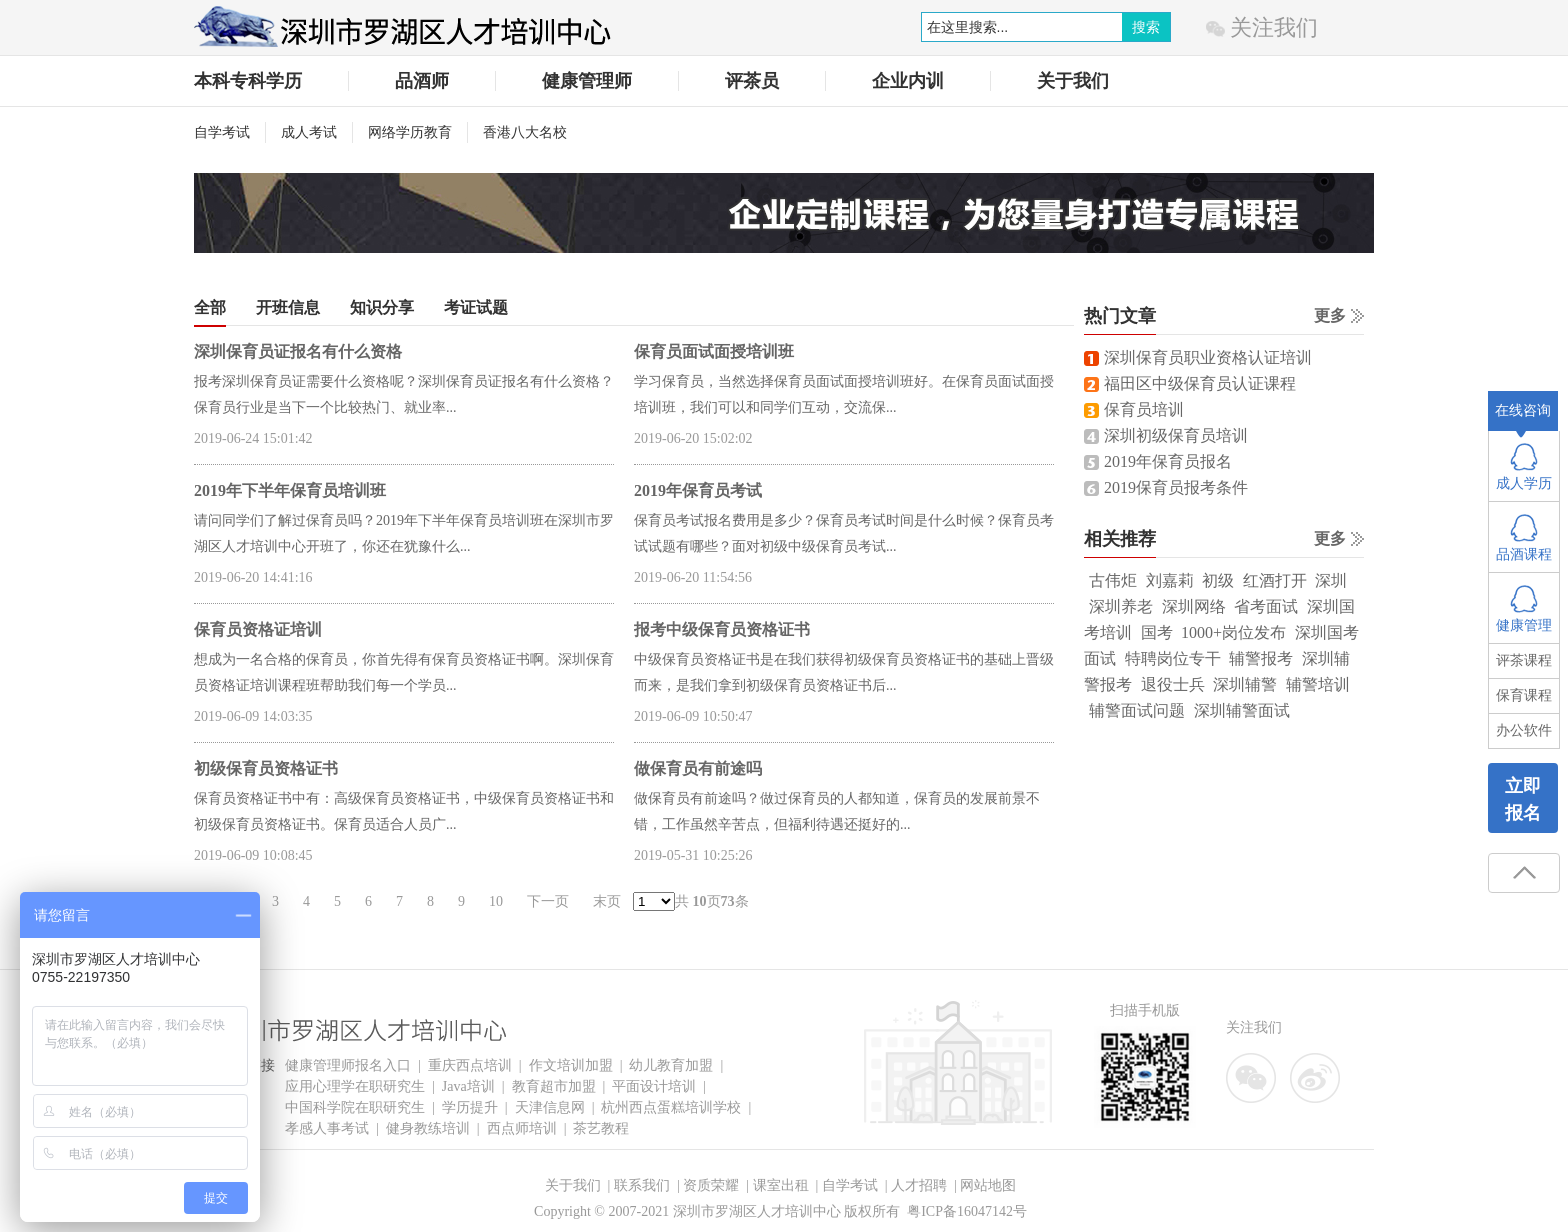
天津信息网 (550, 1107)
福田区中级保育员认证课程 (1200, 383)
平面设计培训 (654, 1086)
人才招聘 (919, 1185)
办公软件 (1524, 730)
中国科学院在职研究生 (355, 1107)
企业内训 (908, 81)
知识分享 (382, 307)
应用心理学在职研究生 (355, 1086)
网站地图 (988, 1185)
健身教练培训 (428, 1128)
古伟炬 (1113, 580)
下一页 (548, 901)
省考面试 (1266, 606)
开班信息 (288, 307)
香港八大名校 (525, 132)
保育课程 (1524, 695)
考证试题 (476, 307)
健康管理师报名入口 (348, 1065)
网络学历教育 (410, 132)
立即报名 (1523, 799)
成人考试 (309, 132)
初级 (1218, 580)
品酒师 (422, 81)
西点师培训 (522, 1128)
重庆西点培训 (470, 1065)
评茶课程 (1524, 660)
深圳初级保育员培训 (1176, 435)
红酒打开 (1275, 580)
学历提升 (470, 1107)
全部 (210, 307)
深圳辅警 (1245, 684)
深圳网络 (1194, 606)
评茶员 (752, 81)
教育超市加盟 (554, 1086)
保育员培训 (1144, 409)
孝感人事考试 (327, 1128)
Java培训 (468, 1086)
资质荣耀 (711, 1185)
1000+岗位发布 (1233, 632)
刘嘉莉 (1170, 580)
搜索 (1146, 27)
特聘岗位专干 (1173, 658)
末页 (607, 901)
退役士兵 (1173, 684)
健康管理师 (587, 81)
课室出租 (781, 1185)
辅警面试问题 (1137, 710)
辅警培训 (1318, 684)
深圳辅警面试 (1242, 710)
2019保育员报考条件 (1176, 487)
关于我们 (1073, 81)
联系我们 (642, 1185)
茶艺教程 (601, 1128)
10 (496, 901)
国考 (1157, 632)
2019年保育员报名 (1168, 461)
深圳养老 (1121, 606)
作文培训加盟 (571, 1065)
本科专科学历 (248, 81)
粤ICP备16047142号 (967, 1211)
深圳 (1331, 580)
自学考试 (222, 132)
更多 (1330, 315)
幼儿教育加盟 (671, 1065)
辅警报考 (1261, 658)
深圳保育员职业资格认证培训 (1208, 357)
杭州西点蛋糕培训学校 (671, 1107)
